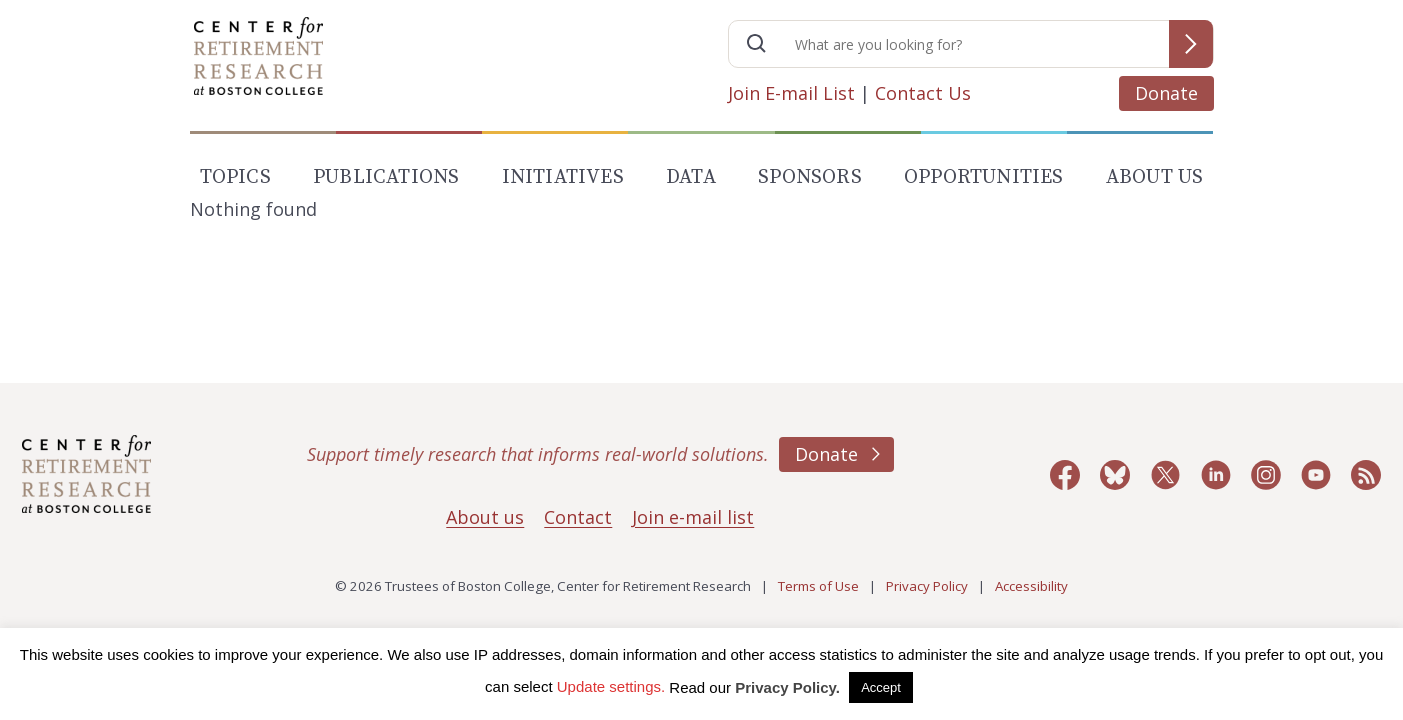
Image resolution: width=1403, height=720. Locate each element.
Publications (386, 177)
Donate (1166, 93)
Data (691, 177)
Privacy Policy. (787, 687)
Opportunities (984, 177)
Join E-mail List (791, 93)
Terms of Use (818, 586)
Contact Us (923, 93)
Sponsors (810, 177)
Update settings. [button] (611, 686)
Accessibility (1031, 586)
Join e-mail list (693, 517)
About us (485, 517)
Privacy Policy (927, 586)
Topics (235, 177)
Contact (578, 517)
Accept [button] (881, 687)
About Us (1155, 177)
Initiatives (563, 177)
